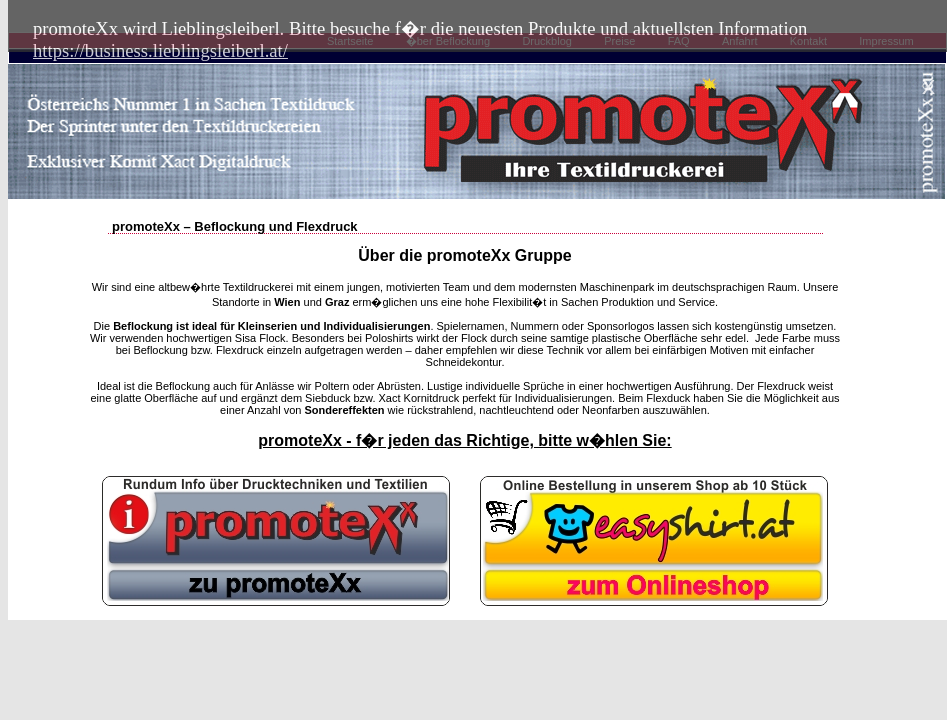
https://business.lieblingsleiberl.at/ (160, 50)
